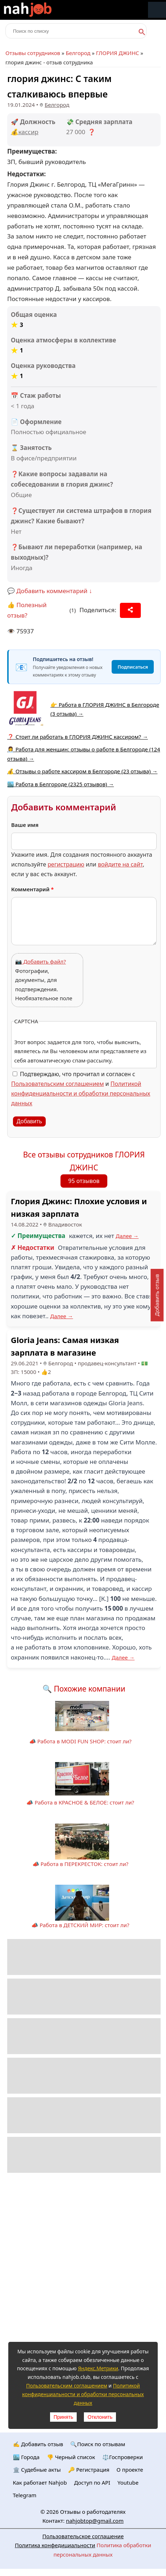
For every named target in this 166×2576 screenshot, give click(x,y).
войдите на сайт (120, 864)
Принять (63, 2417)
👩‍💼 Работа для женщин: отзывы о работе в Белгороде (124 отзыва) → (83, 754)
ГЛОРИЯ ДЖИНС (117, 52)
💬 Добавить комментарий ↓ (49, 591)
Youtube (127, 2482)
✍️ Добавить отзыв (38, 2444)
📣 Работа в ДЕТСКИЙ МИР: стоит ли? (80, 1925)
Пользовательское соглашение (83, 2536)
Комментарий (32, 889)
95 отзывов (84, 1181)
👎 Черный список (71, 2457)
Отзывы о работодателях (93, 2511)
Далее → (127, 1235)
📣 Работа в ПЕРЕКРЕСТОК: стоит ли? (80, 1863)
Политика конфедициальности (55, 2545)
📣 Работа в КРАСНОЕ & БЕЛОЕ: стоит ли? (80, 1802)
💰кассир (25, 132)
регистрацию (66, 864)
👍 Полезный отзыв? (27, 610)
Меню (157, 10)
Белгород (78, 52)
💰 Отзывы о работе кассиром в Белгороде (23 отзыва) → (82, 771)
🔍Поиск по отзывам (97, 2444)
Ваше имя (25, 824)
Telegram (25, 2495)
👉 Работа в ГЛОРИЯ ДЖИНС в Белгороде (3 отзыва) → (104, 709)
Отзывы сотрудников (32, 52)
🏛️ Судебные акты (37, 2469)
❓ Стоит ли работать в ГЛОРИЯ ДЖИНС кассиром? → (77, 736)
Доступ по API (92, 2482)
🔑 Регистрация (88, 2469)
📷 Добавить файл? (40, 961)
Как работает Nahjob (40, 2482)
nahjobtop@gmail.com (95, 2520)
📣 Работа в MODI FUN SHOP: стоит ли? (80, 1741)
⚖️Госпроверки (122, 2457)
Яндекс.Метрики (98, 2368)
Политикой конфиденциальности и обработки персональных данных (80, 1093)
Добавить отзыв (156, 1295)
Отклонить (100, 2417)
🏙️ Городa (26, 2457)
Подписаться (132, 667)
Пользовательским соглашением (57, 1084)
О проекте (130, 2469)
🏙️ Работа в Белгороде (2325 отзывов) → (60, 784)
